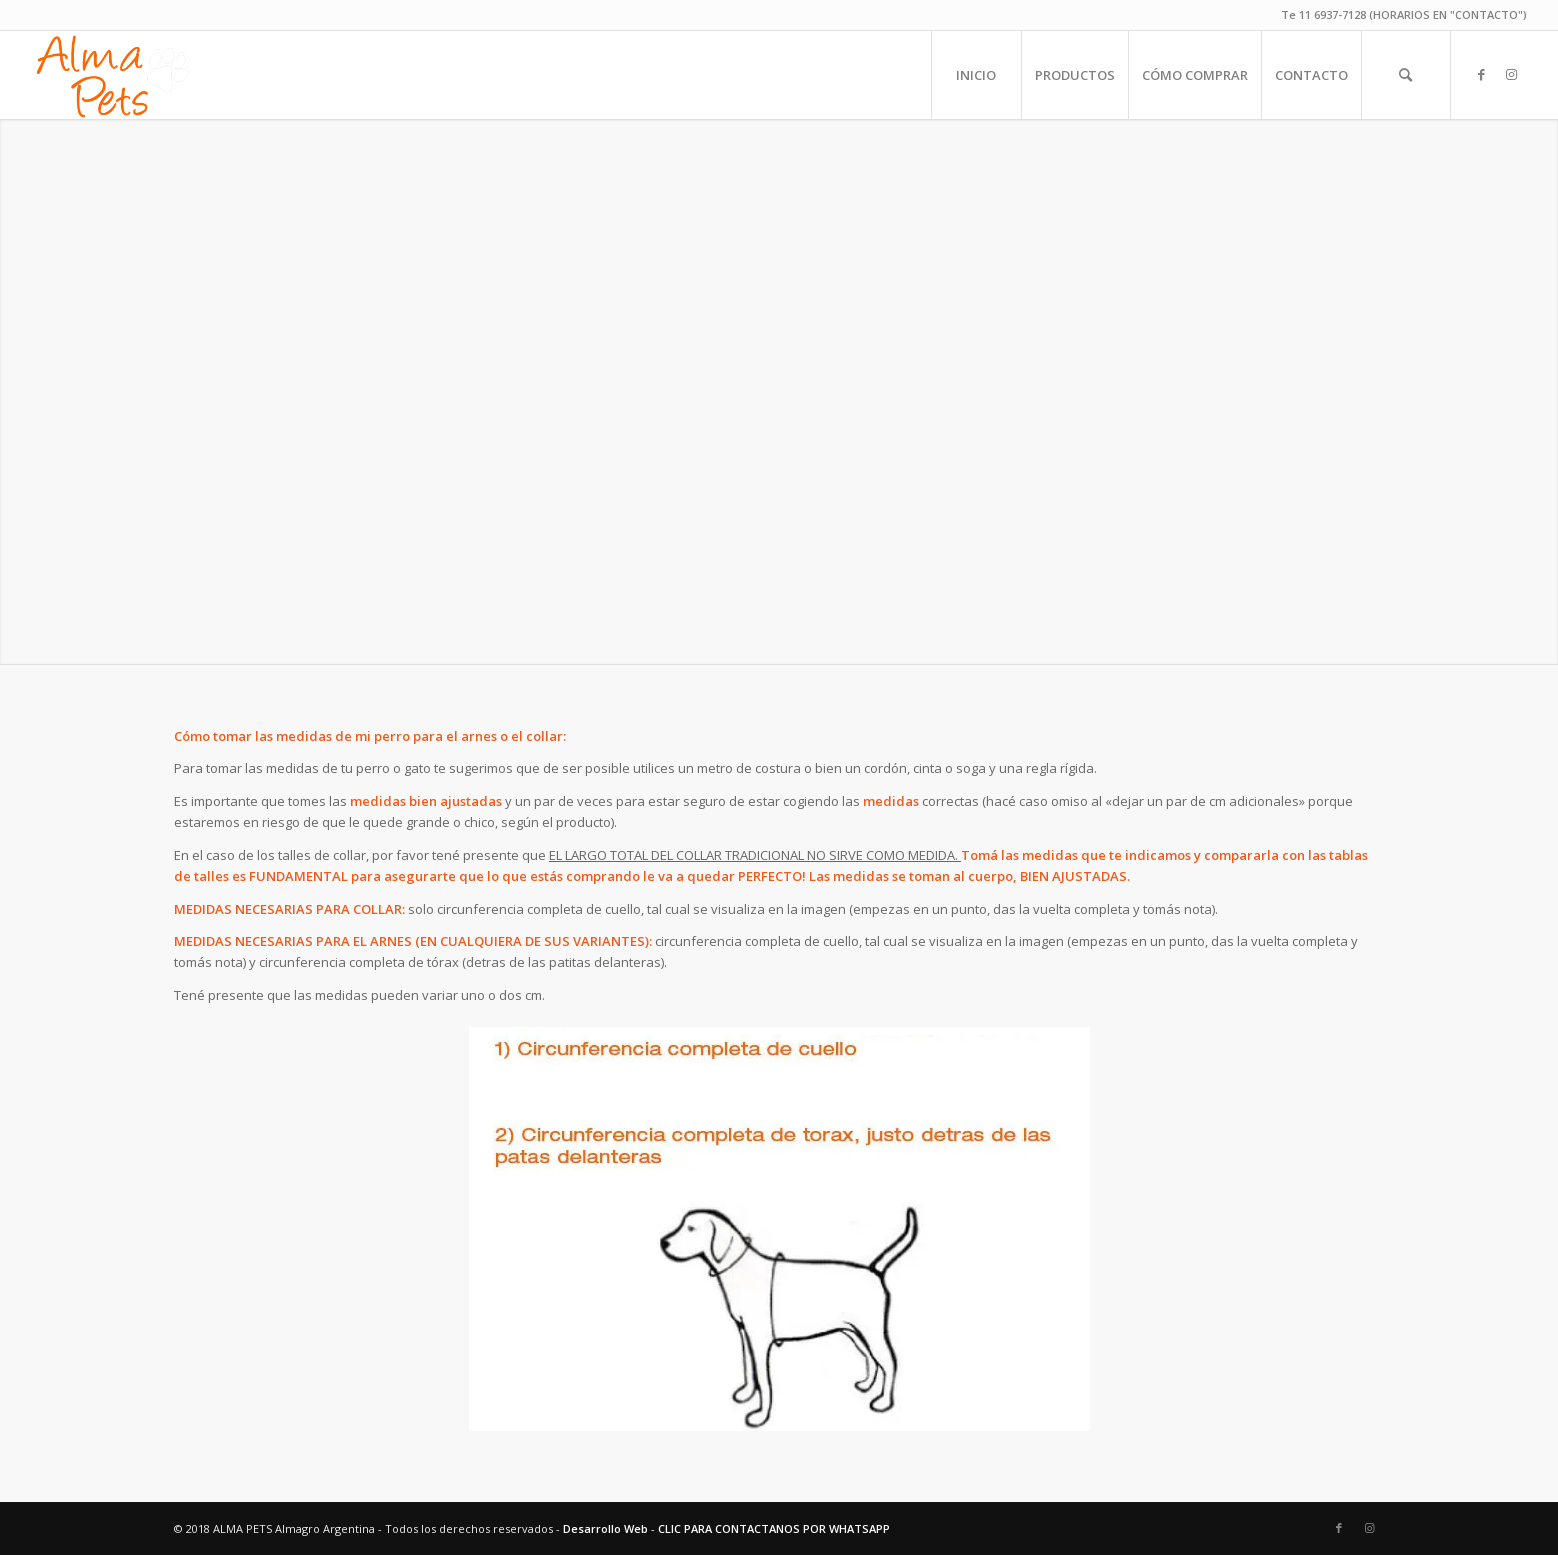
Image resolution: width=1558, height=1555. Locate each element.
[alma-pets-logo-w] (111, 75)
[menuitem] (976, 75)
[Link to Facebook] (1482, 74)
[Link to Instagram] (1512, 74)
